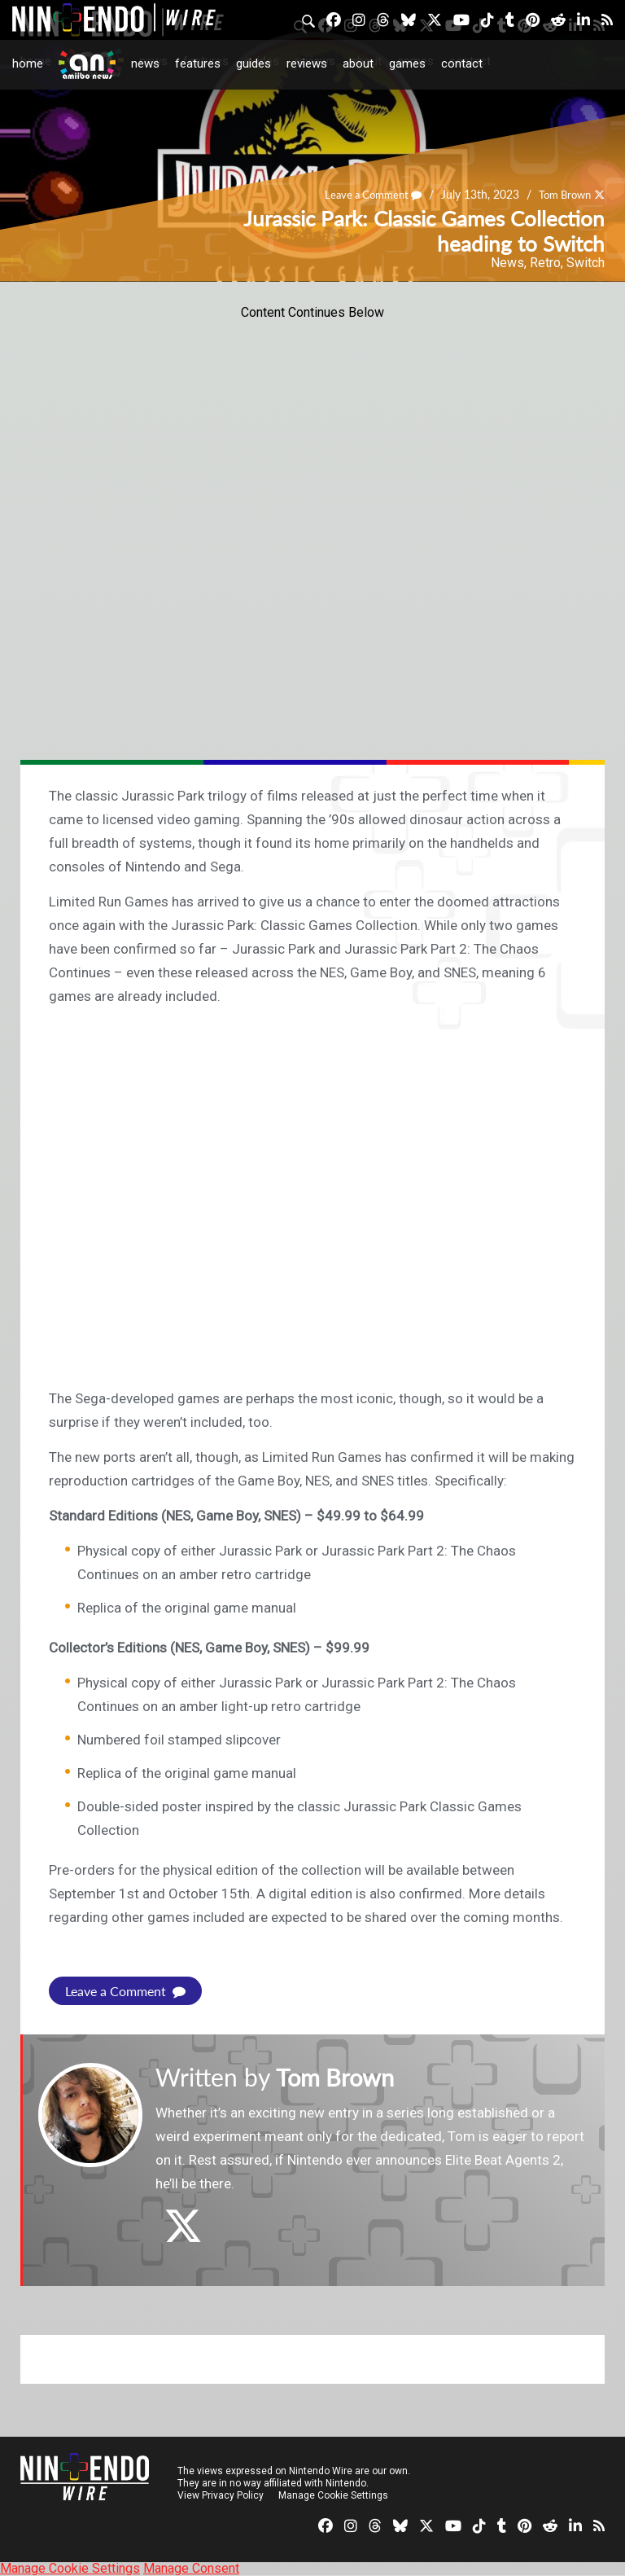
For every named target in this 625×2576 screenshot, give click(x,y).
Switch (585, 262)
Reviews (306, 63)
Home (27, 63)
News (145, 63)
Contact (462, 63)
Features (198, 63)
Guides (253, 63)
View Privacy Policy (220, 2495)
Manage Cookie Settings (333, 2495)
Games (407, 63)
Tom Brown (561, 195)
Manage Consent (191, 2568)
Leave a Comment (363, 195)
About (358, 63)
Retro (545, 262)
